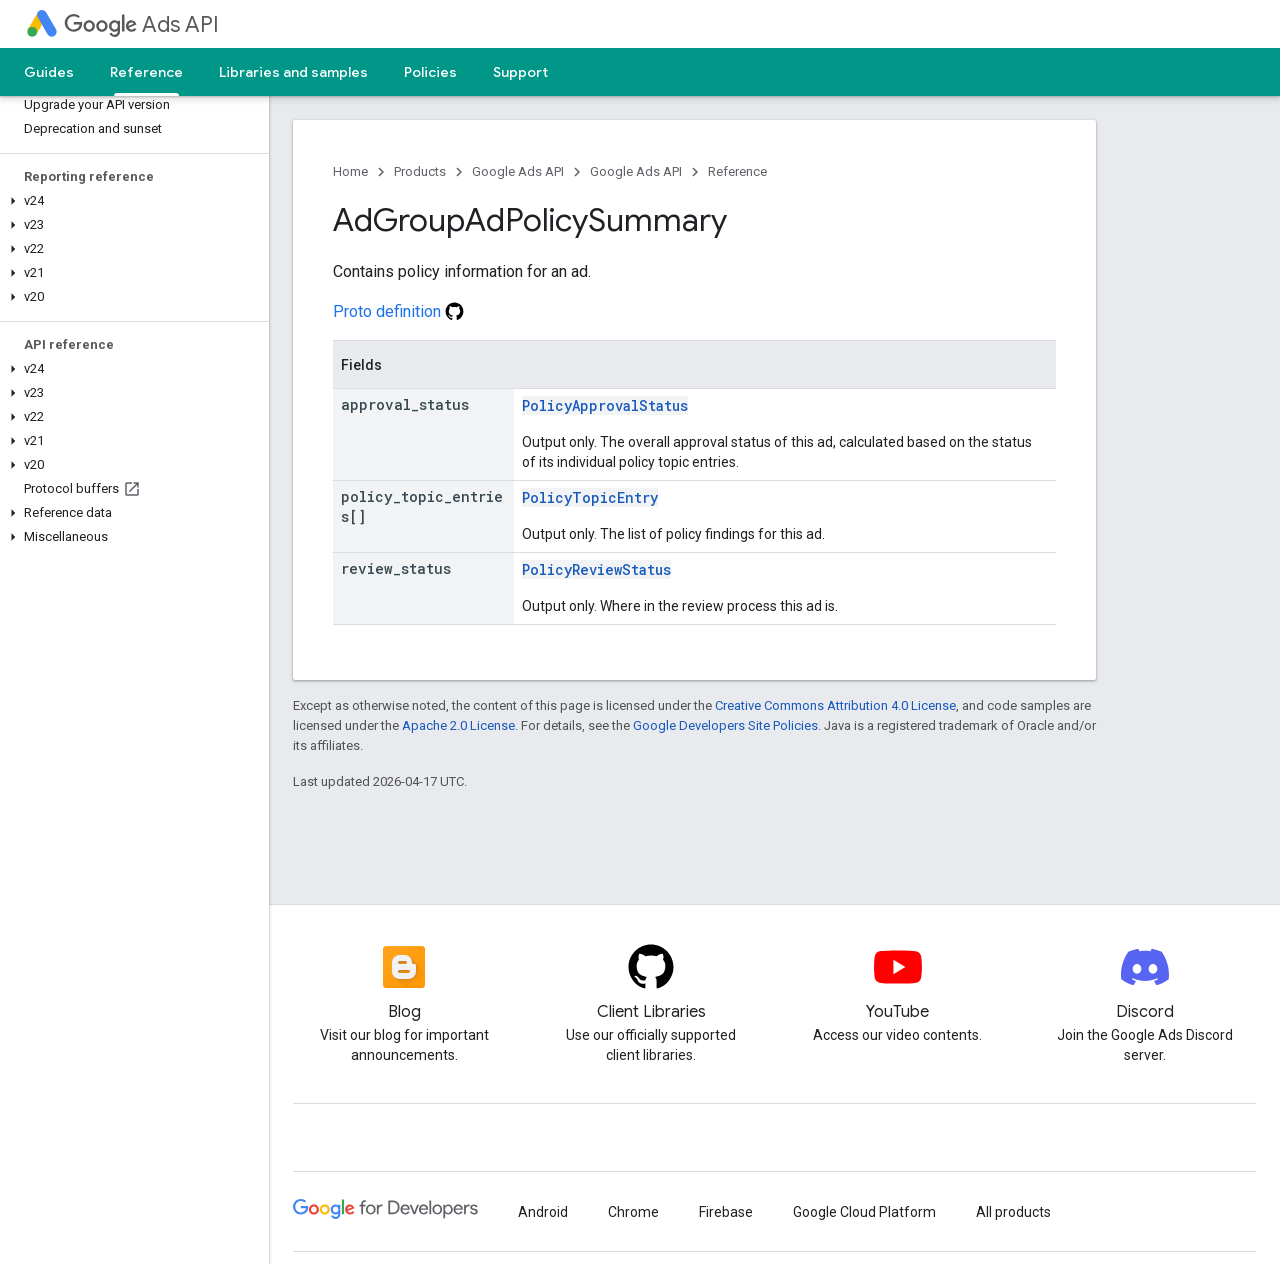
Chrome (633, 1212)
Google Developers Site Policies (725, 725)
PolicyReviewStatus (596, 569)
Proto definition (398, 311)
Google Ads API (518, 171)
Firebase (726, 1212)
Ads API (141, 24)
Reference (737, 171)
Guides (49, 72)
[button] (130, 201)
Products (420, 171)
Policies (430, 72)
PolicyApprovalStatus (605, 405)
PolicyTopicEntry (590, 497)
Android (543, 1212)
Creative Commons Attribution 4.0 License (835, 705)
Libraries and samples (293, 72)
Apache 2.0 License (458, 725)
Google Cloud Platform (864, 1212)
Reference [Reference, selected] (146, 72)
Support (520, 72)
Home (350, 171)
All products (1013, 1212)
